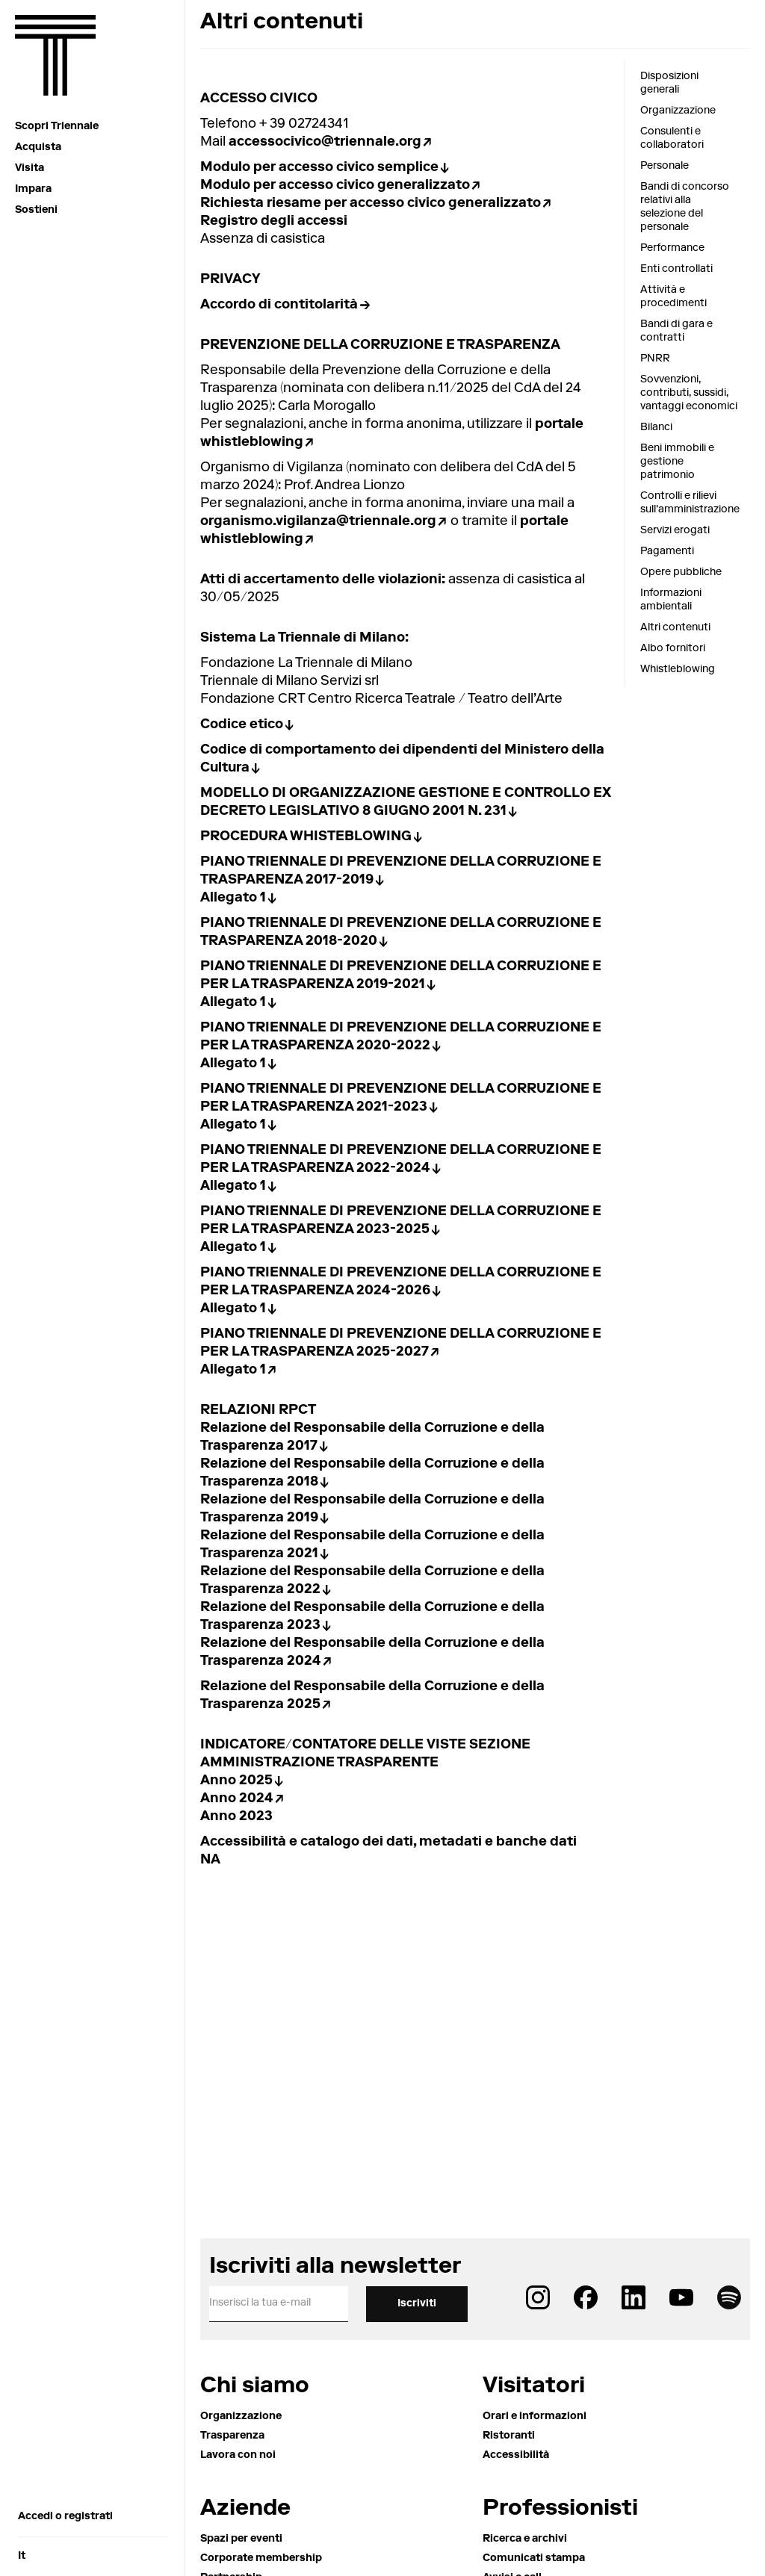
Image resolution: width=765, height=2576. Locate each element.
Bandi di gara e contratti (676, 332)
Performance (672, 248)
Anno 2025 (236, 1781)
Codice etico (241, 725)
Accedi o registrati (65, 2517)
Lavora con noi (238, 2456)
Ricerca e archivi (525, 2539)
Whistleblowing (677, 670)
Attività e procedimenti (673, 297)
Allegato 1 (233, 898)
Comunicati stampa (534, 2559)
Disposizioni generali (669, 84)
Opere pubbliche (681, 573)
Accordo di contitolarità (279, 305)
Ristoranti (509, 2436)
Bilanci (656, 428)
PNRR (655, 359)
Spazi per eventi (241, 2539)
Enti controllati (676, 269)
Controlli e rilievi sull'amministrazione (689, 503)
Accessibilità (516, 2456)
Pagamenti (667, 552)
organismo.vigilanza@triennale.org (318, 522)
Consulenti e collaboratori (672, 139)
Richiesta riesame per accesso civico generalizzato (370, 204)
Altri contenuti (675, 628)
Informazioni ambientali (670, 600)
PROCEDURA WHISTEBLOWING (306, 837)
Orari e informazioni (534, 2417)
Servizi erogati (675, 531)
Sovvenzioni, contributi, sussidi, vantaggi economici (688, 393)
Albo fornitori (672, 649)
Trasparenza (232, 2436)
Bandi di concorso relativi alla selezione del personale (684, 207)
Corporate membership (261, 2559)
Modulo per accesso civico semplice (319, 168)
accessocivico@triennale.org (325, 142)
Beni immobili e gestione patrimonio (677, 462)
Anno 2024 (236, 1799)
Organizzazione (678, 111)
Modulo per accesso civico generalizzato (335, 186)
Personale (664, 166)
